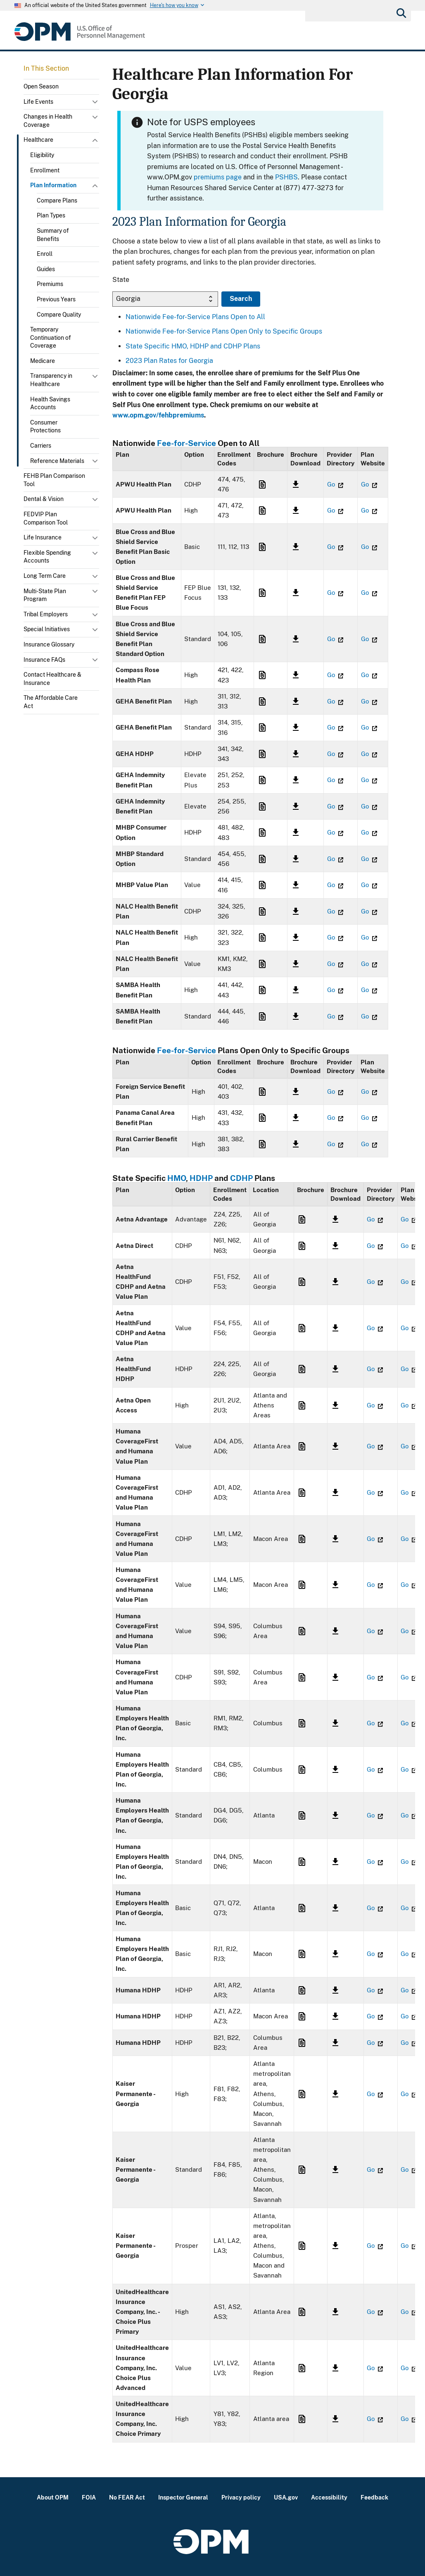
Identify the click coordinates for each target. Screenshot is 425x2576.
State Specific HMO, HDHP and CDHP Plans (193, 346)
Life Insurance (43, 537)
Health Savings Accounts (50, 403)
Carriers (40, 445)
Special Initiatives (47, 629)
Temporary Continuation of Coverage (50, 337)
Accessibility (329, 2497)
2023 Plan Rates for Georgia (169, 361)
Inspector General (183, 2497)
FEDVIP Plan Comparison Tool (46, 518)
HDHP (201, 1178)
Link (261, 484)
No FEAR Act (127, 2497)
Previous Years (56, 299)
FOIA (89, 2497)
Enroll (44, 253)
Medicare (42, 361)
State (120, 280)
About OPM (53, 2497)
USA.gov (286, 2497)
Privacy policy (241, 2497)
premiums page (218, 177)
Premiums (50, 284)
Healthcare (38, 139)
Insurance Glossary (49, 644)
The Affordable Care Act (51, 701)
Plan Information (53, 185)
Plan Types (51, 215)
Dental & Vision (44, 499)
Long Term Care (45, 575)
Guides (46, 269)
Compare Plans (57, 200)
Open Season (41, 86)
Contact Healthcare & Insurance (52, 678)
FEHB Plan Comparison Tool (54, 479)
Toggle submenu (96, 103)
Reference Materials (57, 461)
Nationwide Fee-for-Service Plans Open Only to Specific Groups (224, 331)
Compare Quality (59, 314)
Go (335, 484)
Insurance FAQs (44, 659)
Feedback (374, 2497)
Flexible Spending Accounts (47, 556)
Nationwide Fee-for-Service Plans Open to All (195, 317)
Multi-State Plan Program (45, 595)
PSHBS (286, 177)
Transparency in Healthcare (51, 379)
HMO (176, 1178)
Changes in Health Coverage (48, 120)
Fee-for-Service (186, 443)
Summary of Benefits (53, 234)
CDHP (241, 1178)
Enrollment (44, 170)
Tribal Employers (46, 614)
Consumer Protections (45, 426)
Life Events (38, 101)
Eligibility (42, 155)
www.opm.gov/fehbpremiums (158, 415)
